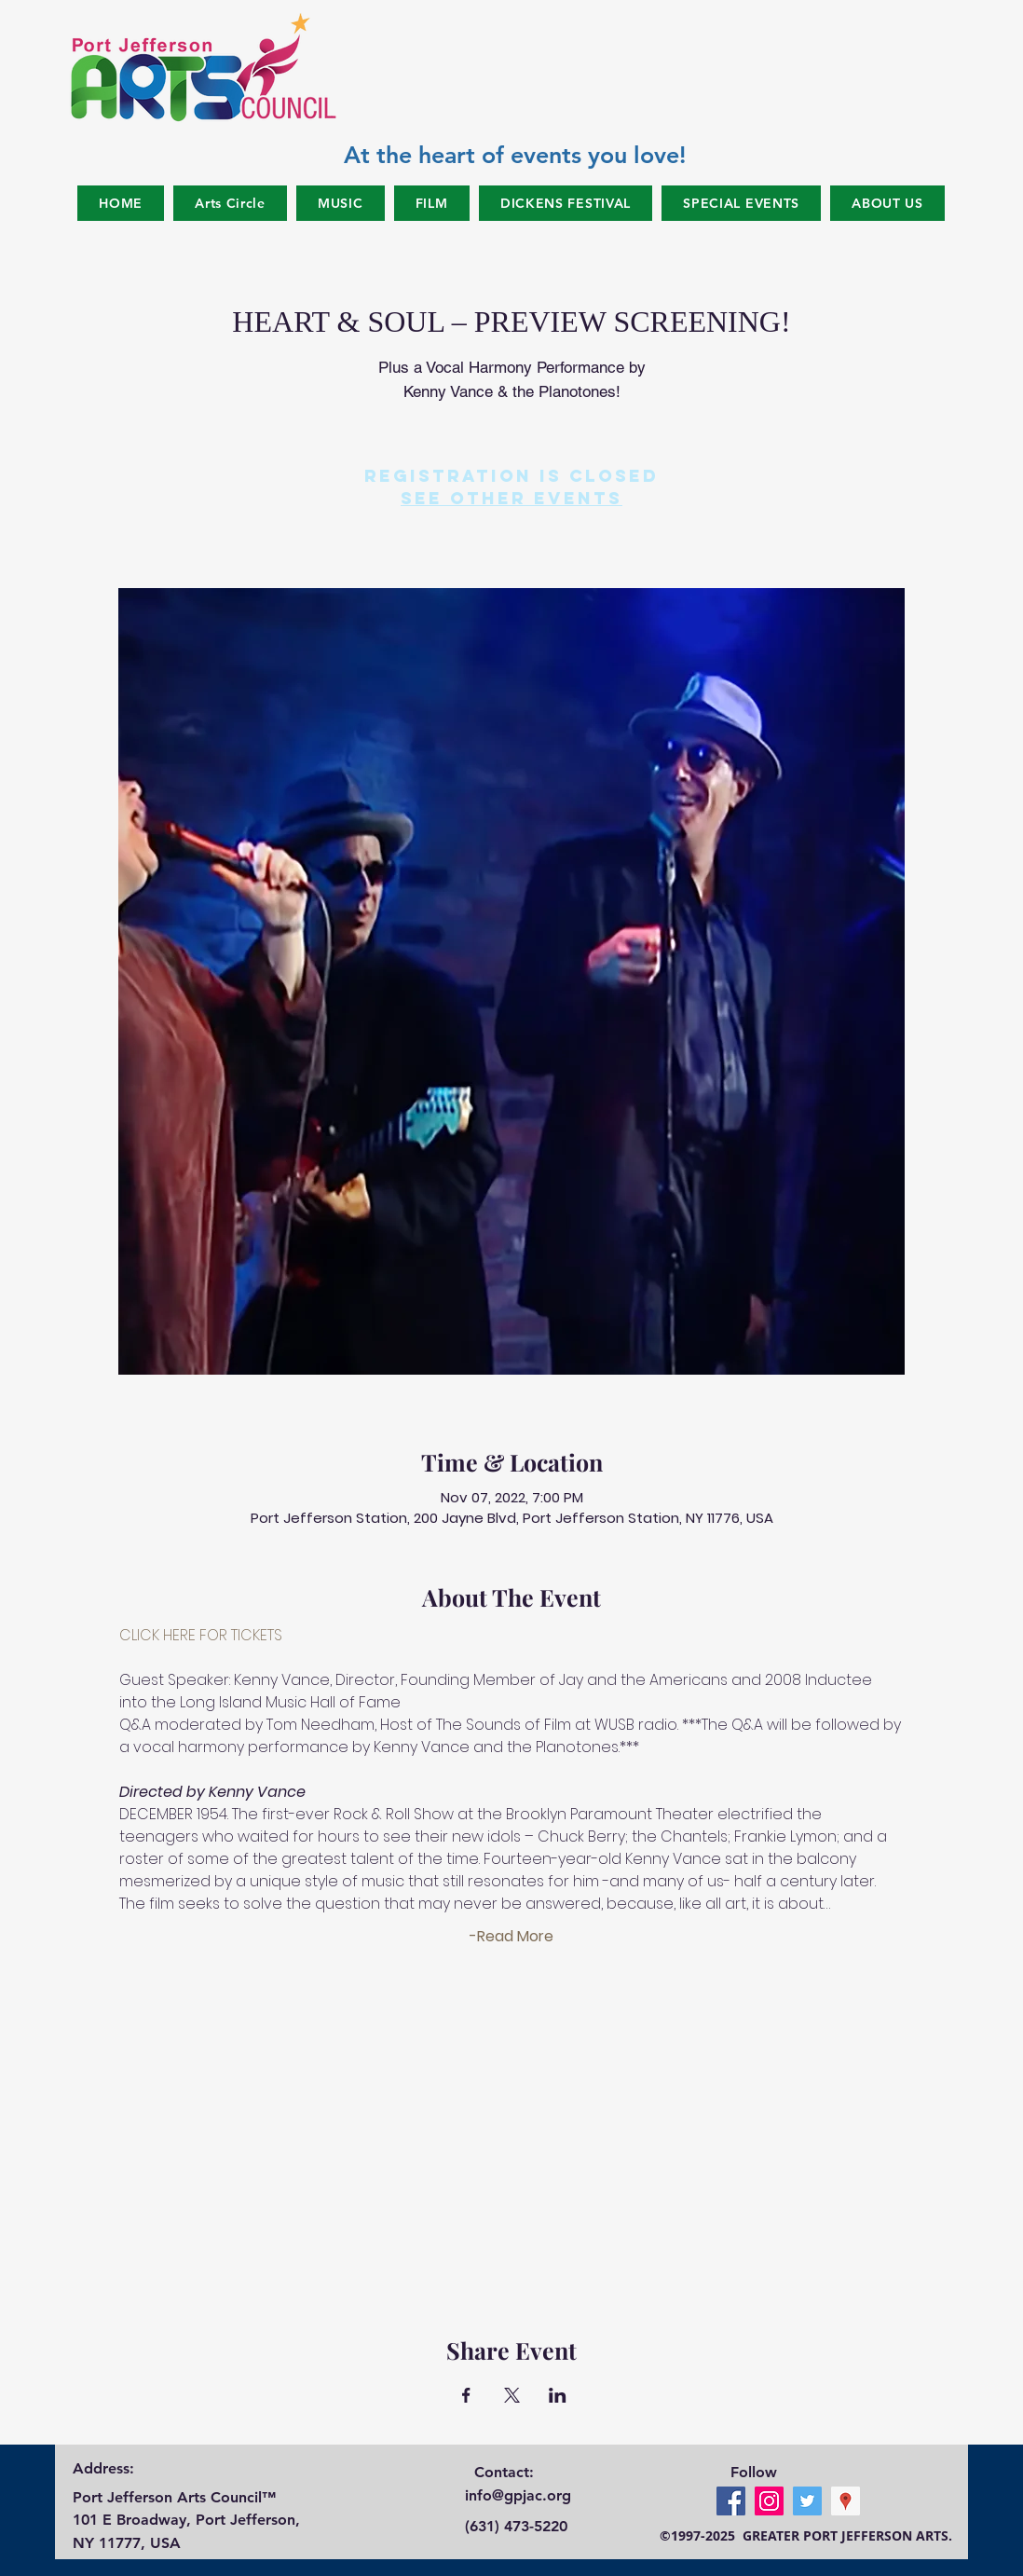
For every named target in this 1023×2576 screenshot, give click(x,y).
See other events (511, 498)
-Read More (511, 1936)
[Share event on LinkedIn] (557, 2395)
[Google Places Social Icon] (845, 2501)
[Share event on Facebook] (466, 2395)
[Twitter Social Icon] (807, 2501)
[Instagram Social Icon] (769, 2501)
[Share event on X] (512, 2395)
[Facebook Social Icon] (730, 2501)
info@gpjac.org (518, 2495)
